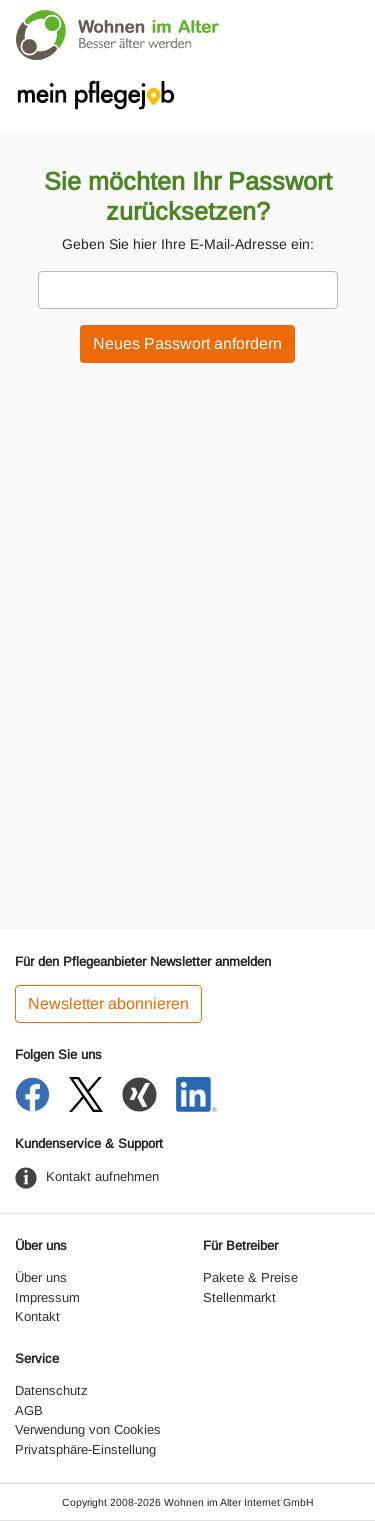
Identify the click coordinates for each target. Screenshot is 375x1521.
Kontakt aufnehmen (102, 1176)
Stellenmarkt (239, 1297)
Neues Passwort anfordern (187, 343)
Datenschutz (51, 1390)
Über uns (41, 1277)
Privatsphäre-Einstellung (85, 1449)
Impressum (47, 1297)
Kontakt (37, 1316)
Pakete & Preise (250, 1277)
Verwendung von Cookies (88, 1429)
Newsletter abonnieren (108, 1003)
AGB (29, 1410)
